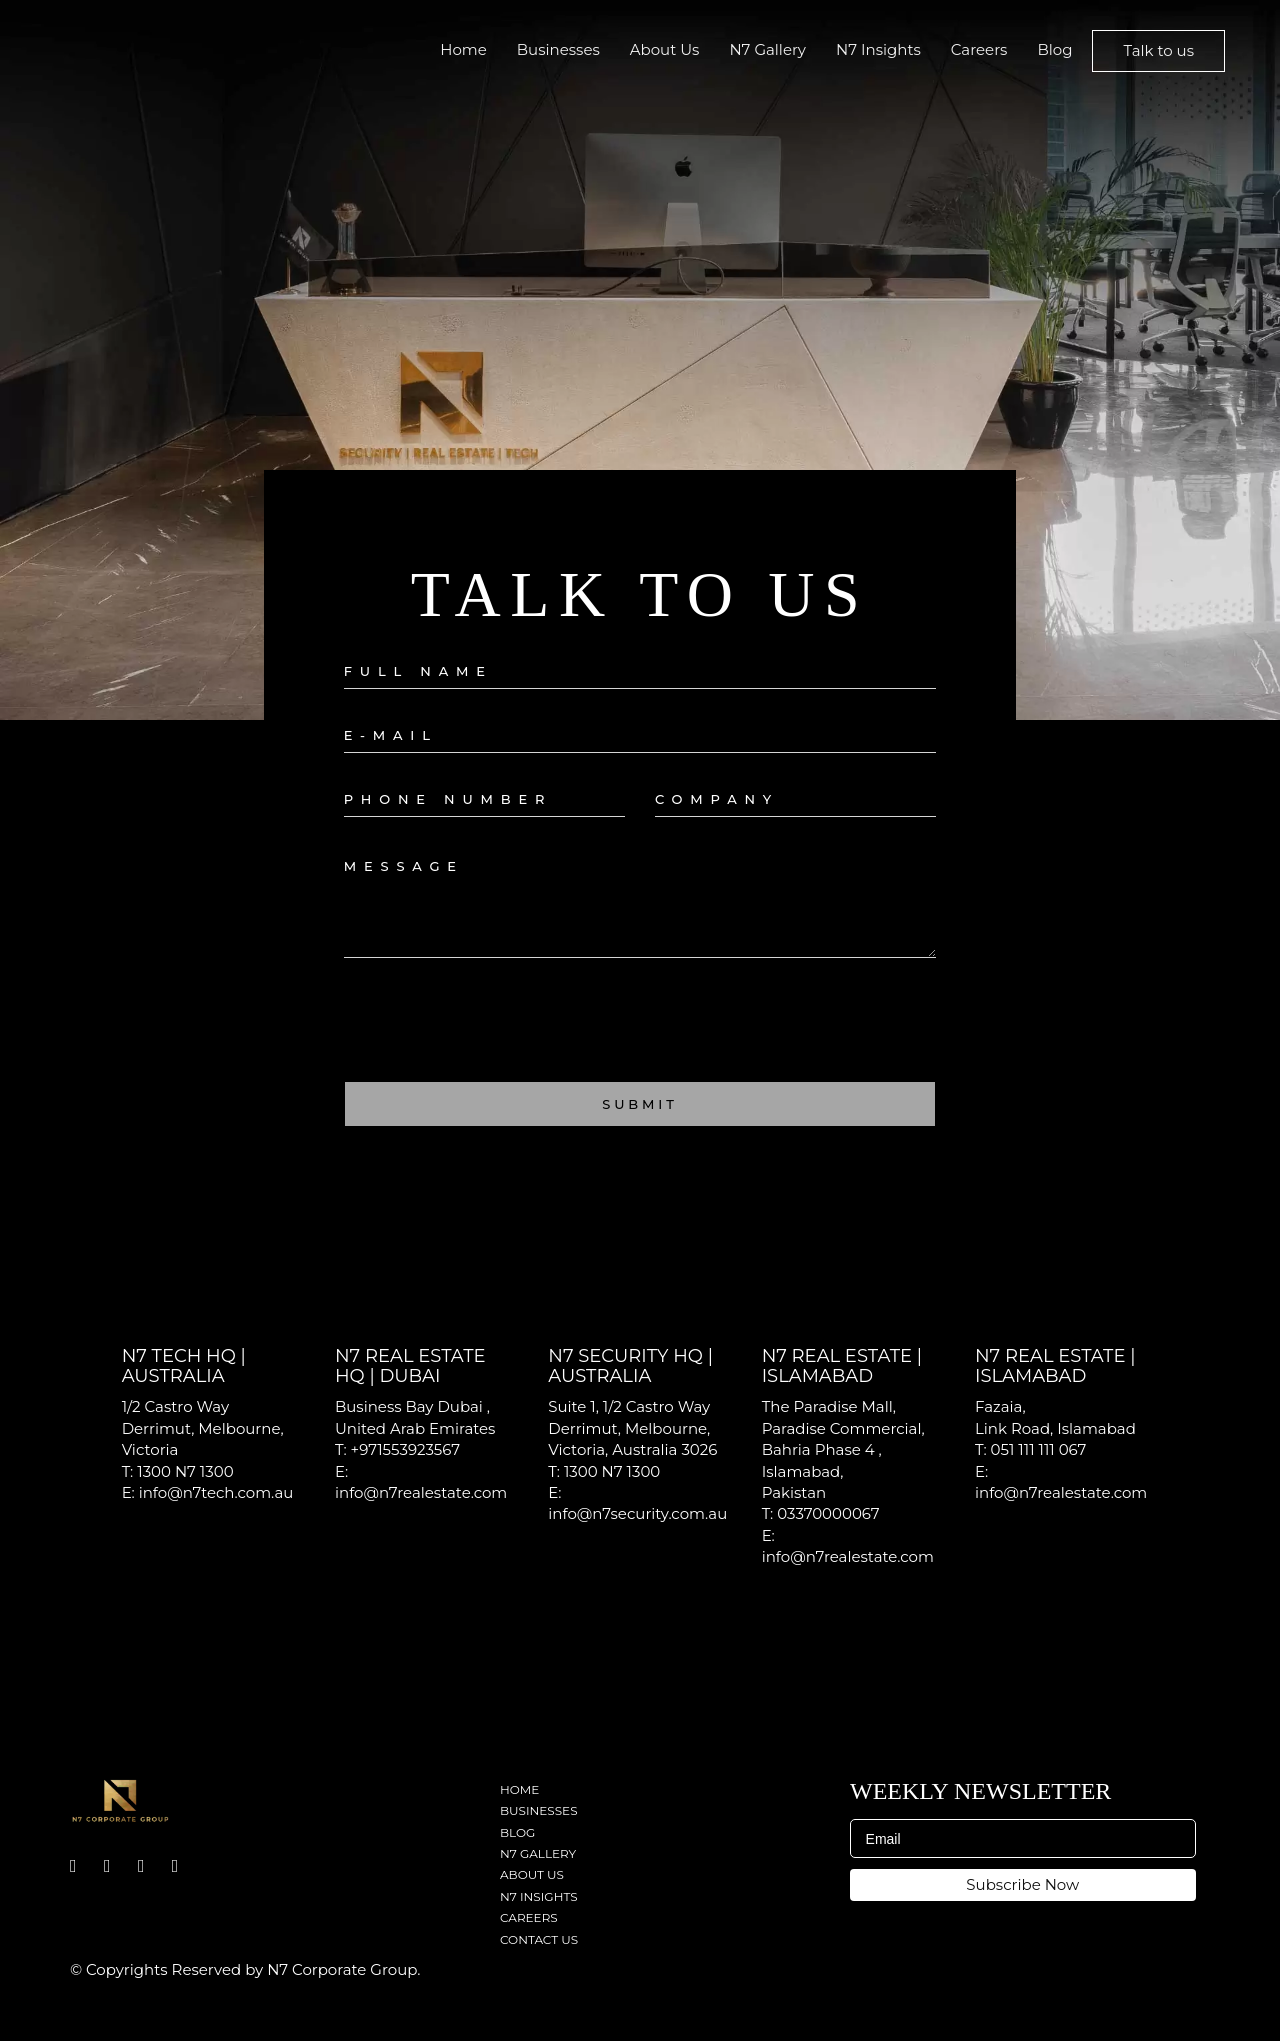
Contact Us (539, 1939)
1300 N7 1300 (185, 1471)
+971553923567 (406, 1449)
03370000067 (828, 1513)
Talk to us (1158, 50)
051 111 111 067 (1039, 1449)
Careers (979, 49)
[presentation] (496, 1027)
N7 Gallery (767, 49)
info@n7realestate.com (421, 1492)
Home (463, 49)
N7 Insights (878, 49)
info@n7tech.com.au (216, 1492)
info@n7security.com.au (637, 1513)
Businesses (558, 49)
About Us (665, 49)
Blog (1054, 49)
